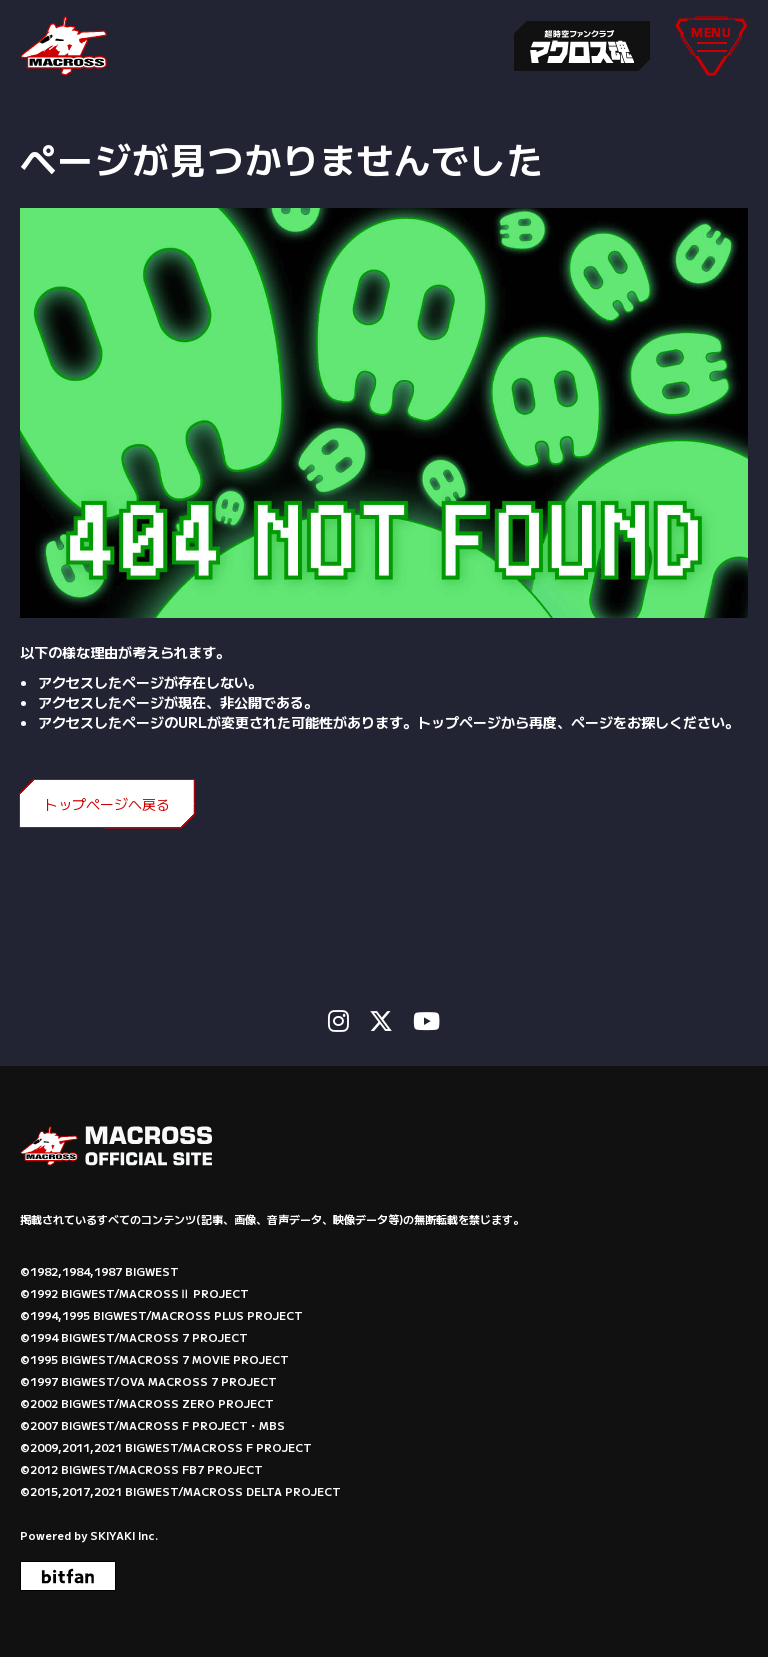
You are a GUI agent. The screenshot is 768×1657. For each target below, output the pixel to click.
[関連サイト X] (381, 1020)
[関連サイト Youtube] (426, 1020)
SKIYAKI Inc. (124, 1535)
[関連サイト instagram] (338, 1020)
